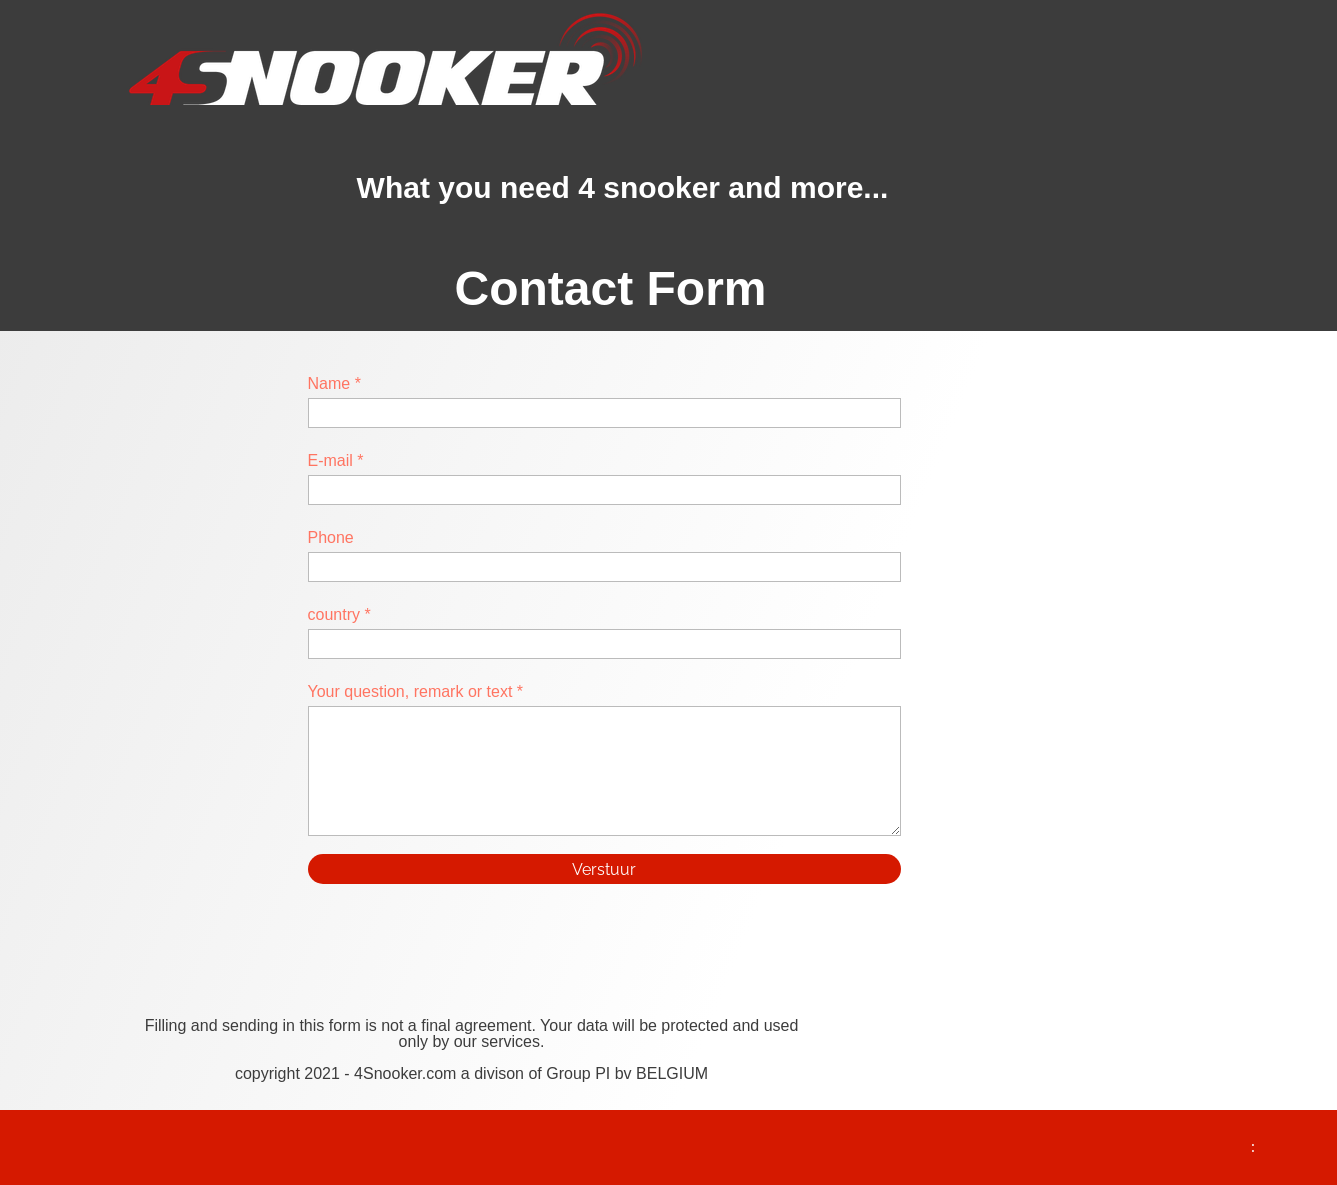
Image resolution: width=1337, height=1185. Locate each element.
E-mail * (336, 460)
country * (339, 614)
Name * (334, 383)
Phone (331, 537)
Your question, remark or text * (416, 691)
